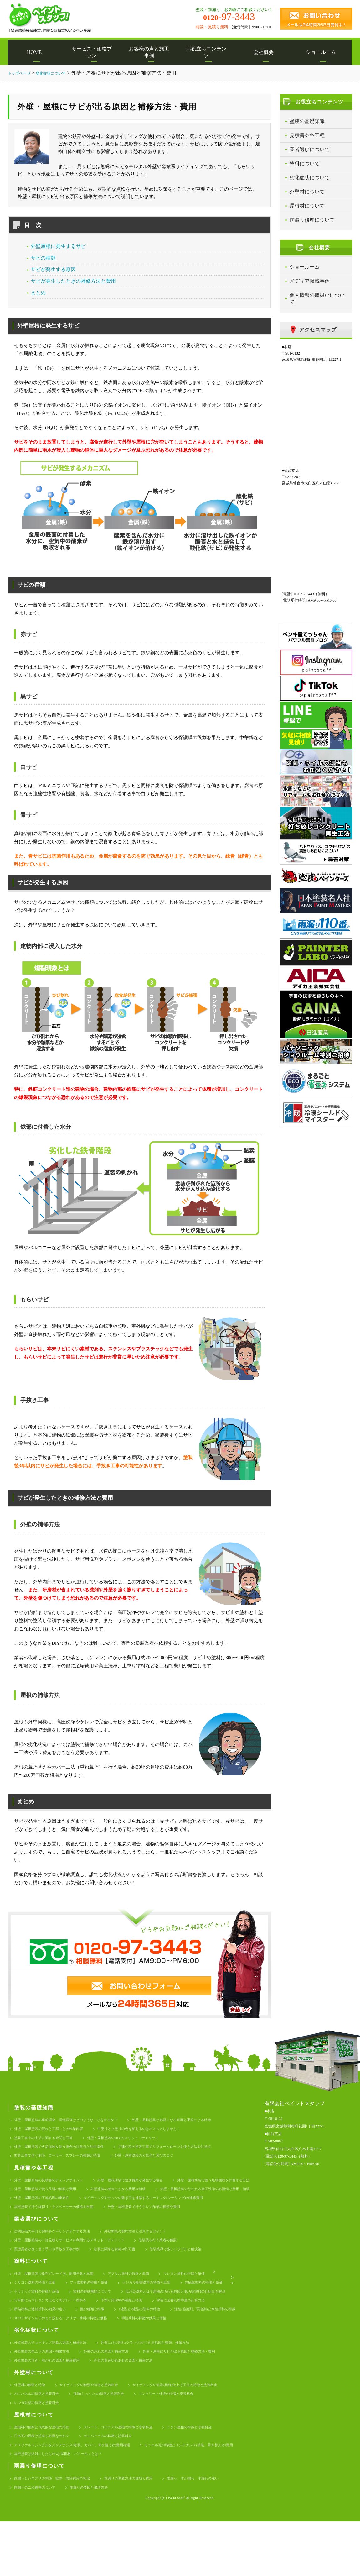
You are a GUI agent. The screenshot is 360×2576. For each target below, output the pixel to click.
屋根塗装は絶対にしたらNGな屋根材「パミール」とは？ (185, 2505)
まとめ (38, 292)
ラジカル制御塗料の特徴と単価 (164, 2307)
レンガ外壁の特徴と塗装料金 (40, 2449)
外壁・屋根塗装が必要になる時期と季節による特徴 (197, 2120)
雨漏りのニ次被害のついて (114, 2541)
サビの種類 (43, 257)
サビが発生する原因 (53, 269)
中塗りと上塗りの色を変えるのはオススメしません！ (159, 2130)
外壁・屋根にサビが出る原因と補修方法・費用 (203, 2393)
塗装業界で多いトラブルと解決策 (199, 2272)
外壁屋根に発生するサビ (58, 246)
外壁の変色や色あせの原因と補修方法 (140, 2403)
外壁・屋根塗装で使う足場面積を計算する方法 (57, 2196)
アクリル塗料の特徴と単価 (146, 2297)
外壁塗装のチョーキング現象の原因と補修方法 (57, 2383)
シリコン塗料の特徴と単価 (38, 2307)
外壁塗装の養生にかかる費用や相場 (46, 2206)
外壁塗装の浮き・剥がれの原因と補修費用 (52, 2403)
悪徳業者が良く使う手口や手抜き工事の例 (52, 2272)
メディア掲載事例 (310, 281)
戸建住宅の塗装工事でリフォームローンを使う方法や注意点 (189, 2150)
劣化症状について (310, 177)
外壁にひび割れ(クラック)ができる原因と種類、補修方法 (166, 2383)
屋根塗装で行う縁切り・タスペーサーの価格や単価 (61, 2226)
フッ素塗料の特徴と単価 (99, 2307)
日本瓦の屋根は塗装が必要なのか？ (46, 2485)
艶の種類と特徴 (28, 2348)
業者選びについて (310, 149)
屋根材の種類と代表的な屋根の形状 (46, 2475)
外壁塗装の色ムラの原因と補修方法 (46, 2393)
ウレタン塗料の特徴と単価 (209, 2297)
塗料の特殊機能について (163, 2318)
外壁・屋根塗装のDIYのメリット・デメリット (140, 2140)
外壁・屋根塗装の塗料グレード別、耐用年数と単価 (61, 2297)
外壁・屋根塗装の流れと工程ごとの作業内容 (54, 2130)
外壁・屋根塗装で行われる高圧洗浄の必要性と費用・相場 (146, 2206)
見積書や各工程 (307, 135)
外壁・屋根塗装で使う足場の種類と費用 (150, 2196)
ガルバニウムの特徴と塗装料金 (122, 2485)
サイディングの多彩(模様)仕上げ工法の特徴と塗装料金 (199, 2429)
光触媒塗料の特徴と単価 (36, 2318)
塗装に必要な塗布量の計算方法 (105, 2338)
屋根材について (307, 205)
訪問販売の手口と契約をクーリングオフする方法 (59, 2252)
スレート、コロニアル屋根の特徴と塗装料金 (134, 2475)
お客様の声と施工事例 (151, 52)
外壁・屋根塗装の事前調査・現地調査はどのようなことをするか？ (75, 2120)
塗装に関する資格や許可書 (130, 2272)
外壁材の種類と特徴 (32, 2429)
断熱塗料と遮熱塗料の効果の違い (179, 2338)
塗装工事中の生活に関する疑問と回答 (48, 2140)
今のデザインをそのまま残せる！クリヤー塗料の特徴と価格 (69, 2358)
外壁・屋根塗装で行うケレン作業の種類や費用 (165, 2226)
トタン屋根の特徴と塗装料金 (215, 2475)
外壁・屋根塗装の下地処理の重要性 (46, 2216)
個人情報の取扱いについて (317, 298)
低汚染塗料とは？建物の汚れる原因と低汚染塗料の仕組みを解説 (73, 2328)
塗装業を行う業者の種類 (181, 2262)
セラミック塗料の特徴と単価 (99, 2318)
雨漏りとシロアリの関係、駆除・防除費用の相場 (59, 2531)
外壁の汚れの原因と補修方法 (120, 2393)
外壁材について (307, 191)
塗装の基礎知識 (307, 121)
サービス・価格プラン (94, 52)
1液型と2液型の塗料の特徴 (81, 2348)
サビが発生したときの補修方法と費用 (73, 281)
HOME (36, 52)
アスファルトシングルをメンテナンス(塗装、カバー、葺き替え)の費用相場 (82, 2495)
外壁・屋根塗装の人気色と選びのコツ (164, 2160)
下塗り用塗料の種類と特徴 (38, 2338)
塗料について (305, 163)
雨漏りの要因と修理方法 (175, 2541)
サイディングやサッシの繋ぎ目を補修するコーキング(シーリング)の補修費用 (164, 2216)
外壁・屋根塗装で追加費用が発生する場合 (148, 2186)
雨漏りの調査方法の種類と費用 (146, 2531)
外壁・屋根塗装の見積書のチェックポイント (54, 2186)
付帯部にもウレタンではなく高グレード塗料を (189, 2328)
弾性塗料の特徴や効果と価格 (164, 2358)
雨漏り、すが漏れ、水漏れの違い (44, 2541)
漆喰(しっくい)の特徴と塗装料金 (111, 2439)
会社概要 (266, 52)
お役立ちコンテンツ (208, 52)
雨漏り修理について (312, 220)
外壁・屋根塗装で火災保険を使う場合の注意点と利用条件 (67, 2150)
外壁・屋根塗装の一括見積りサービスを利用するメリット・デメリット (79, 2262)
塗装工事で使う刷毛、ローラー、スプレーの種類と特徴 (65, 2160)
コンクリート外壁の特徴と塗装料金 (188, 2439)
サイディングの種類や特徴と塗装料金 (99, 2429)
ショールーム (323, 52)
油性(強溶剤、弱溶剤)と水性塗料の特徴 (156, 2348)
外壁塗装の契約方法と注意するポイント (154, 2252)
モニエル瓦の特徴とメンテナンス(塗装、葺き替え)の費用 (66, 2505)
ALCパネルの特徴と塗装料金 (40, 2439)
